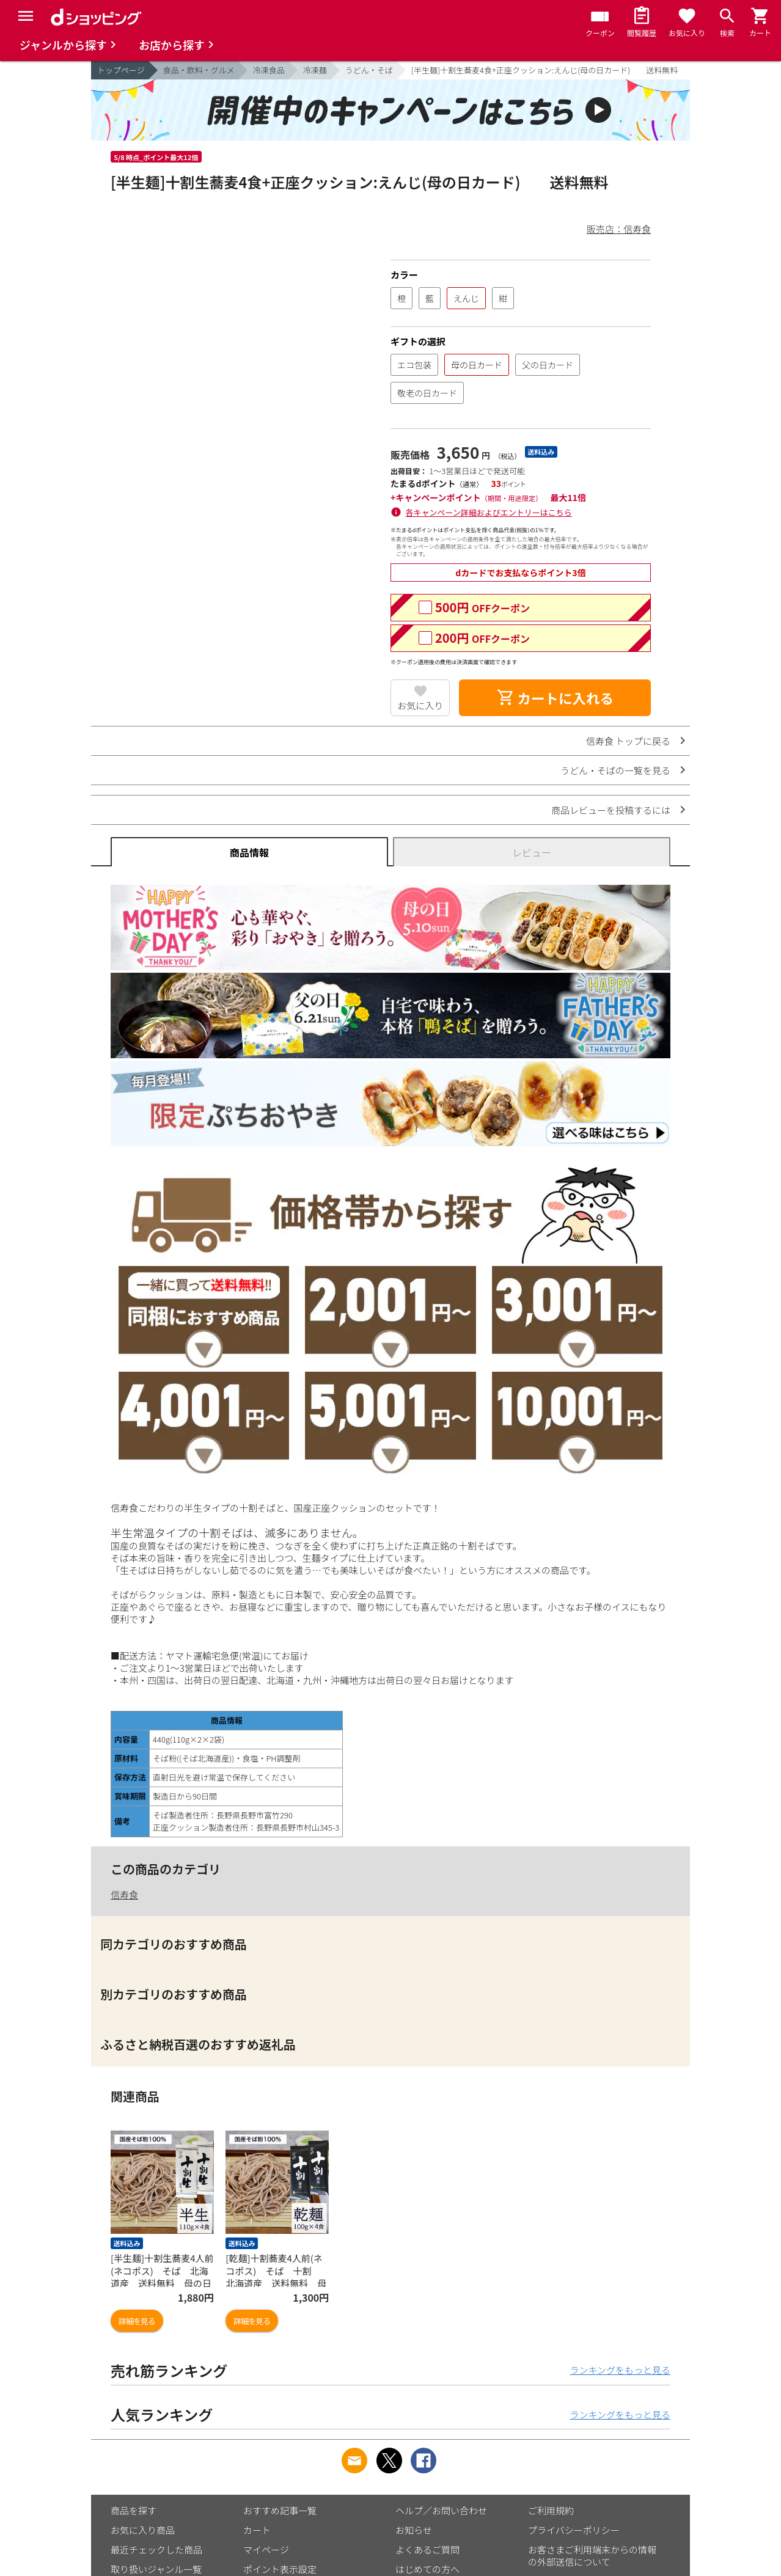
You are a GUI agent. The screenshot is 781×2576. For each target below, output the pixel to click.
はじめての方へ (427, 2569)
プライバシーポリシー (574, 2529)
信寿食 (124, 1894)
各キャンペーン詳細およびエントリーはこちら (489, 512)
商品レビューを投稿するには (610, 809)
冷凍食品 (269, 70)
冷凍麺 (315, 70)
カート (257, 2529)
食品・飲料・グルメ (199, 70)
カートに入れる (555, 698)
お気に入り (420, 705)
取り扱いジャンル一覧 (156, 2569)
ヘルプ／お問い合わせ (441, 2510)
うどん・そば (369, 70)
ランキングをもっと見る (620, 2369)
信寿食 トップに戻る (628, 740)
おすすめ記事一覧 (280, 2510)
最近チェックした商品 (156, 2549)
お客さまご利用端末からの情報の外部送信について (592, 2555)
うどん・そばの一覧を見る (615, 770)
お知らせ (413, 2529)
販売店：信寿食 (619, 228)
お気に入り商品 (143, 2529)
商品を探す (133, 2510)
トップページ (121, 70)
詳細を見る (137, 2321)
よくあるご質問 (427, 2549)
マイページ (266, 2549)
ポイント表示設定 (280, 2569)
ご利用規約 (551, 2510)
